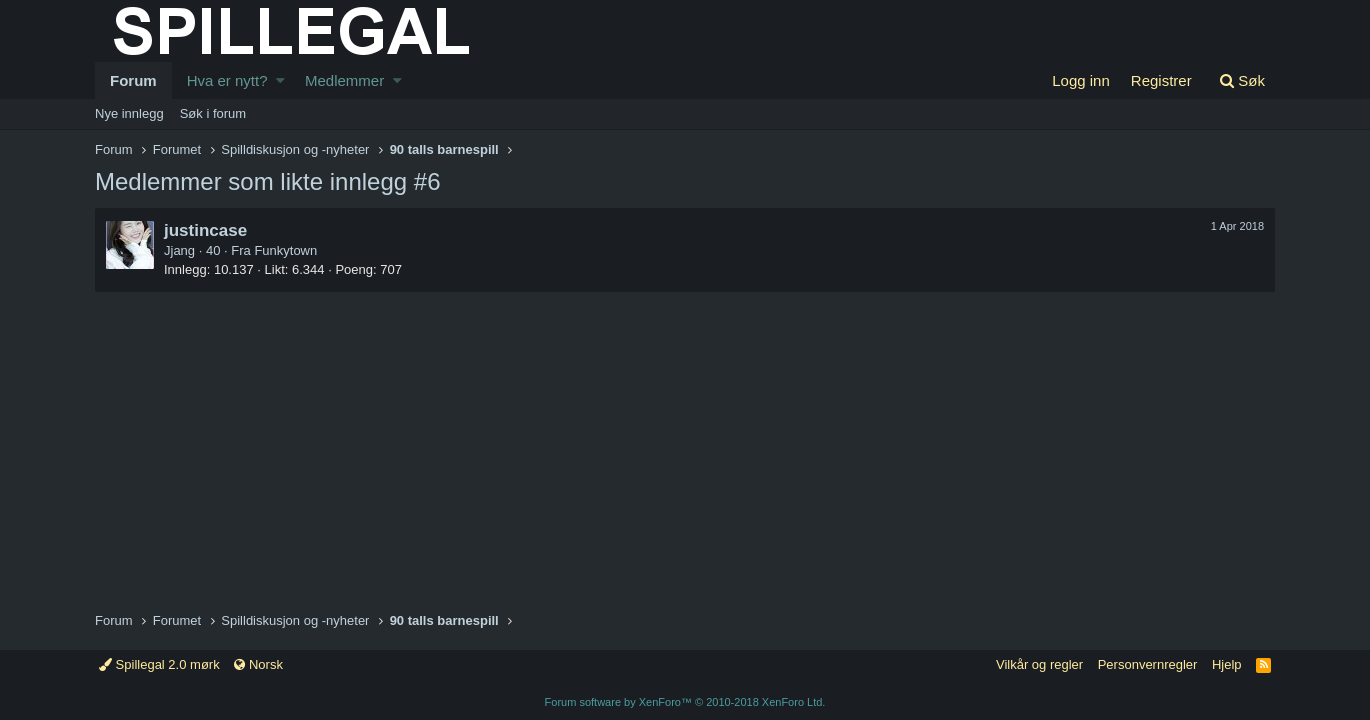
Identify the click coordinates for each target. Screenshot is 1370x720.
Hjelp (1227, 664)
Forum (133, 80)
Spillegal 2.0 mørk (159, 664)
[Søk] (1242, 80)
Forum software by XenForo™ (685, 702)
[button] (280, 80)
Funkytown (285, 250)
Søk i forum (213, 113)
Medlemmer (344, 80)
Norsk (258, 664)
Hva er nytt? (227, 80)
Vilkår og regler (1039, 664)
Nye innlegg (129, 113)
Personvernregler (1148, 664)
